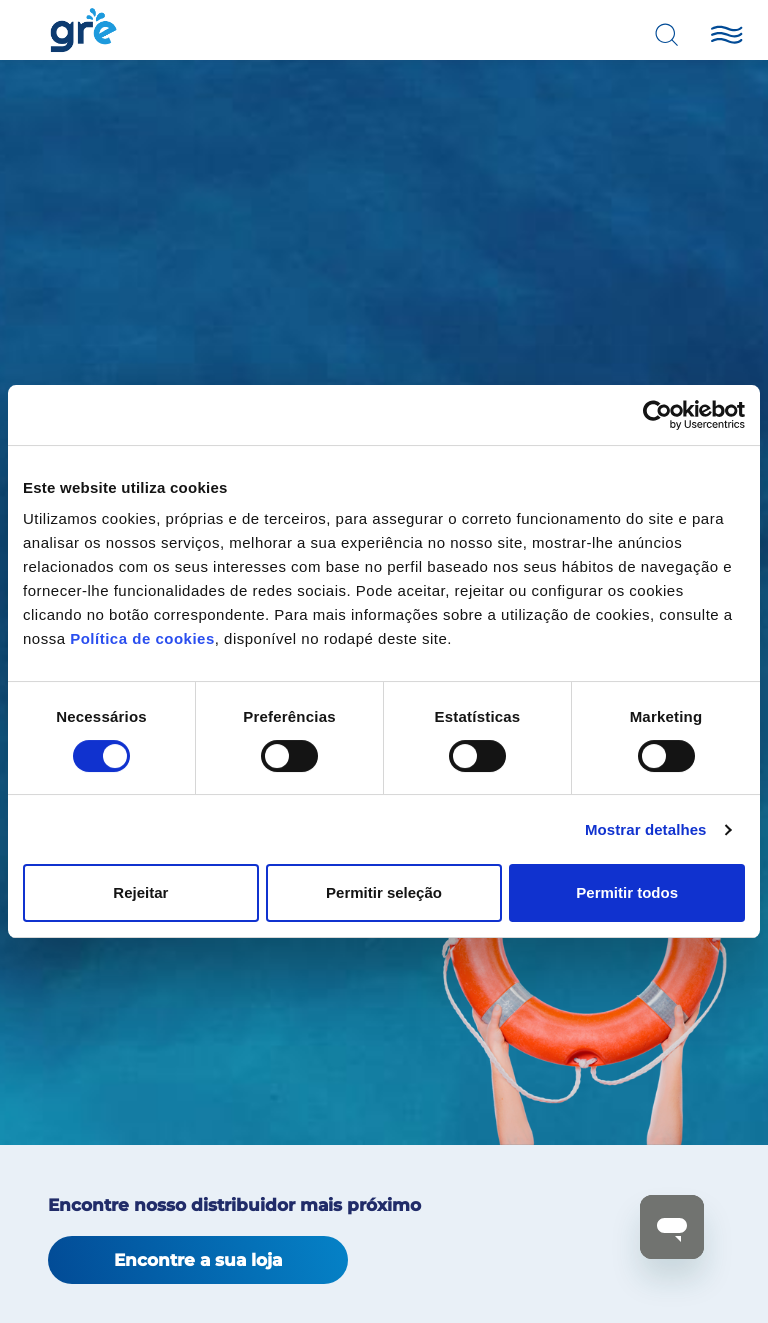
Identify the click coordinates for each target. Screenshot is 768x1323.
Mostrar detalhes (646, 829)
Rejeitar (140, 892)
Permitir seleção (384, 892)
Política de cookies (142, 638)
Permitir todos (627, 892)
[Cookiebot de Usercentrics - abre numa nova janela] (657, 415)
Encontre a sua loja (198, 1260)
